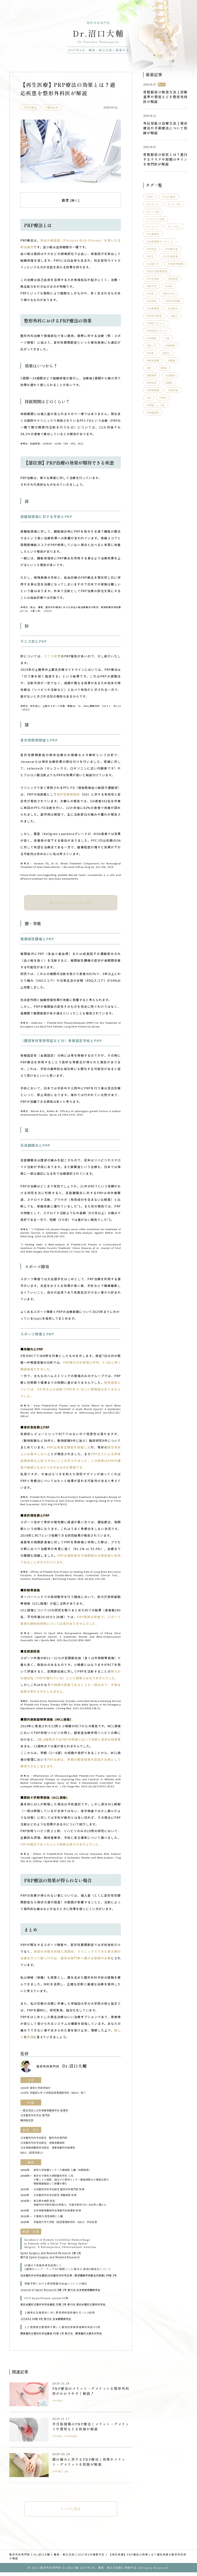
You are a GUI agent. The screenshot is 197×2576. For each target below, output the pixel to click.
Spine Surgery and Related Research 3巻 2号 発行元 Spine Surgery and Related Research (52, 2255)
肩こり (152, 353)
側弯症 (152, 249)
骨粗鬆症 (154, 420)
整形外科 (54, 107)
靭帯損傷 (154, 397)
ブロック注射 (157, 219)
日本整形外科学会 (35, 2115)
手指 (170, 293)
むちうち (154, 204)
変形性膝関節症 (68, 794)
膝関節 (152, 383)
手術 (151, 301)
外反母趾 (154, 286)
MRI (151, 197)
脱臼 (167, 360)
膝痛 (164, 375)
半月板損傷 (172, 256)
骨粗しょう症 (157, 412)
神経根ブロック (158, 338)
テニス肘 (154, 211)
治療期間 (154, 316)
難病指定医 (26, 2120)
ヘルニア (154, 226)
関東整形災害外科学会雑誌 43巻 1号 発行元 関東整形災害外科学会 (64, 2337)
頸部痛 (174, 397)
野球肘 (152, 390)
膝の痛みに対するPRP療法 (70, 902)
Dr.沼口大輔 (98, 36)
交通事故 (154, 234)
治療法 (174, 316)
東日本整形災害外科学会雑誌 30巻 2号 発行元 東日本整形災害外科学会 (66, 2308)
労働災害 (173, 249)
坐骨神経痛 (155, 271)
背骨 (151, 360)
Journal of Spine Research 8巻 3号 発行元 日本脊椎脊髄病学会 (63, 2293)
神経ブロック (157, 331)
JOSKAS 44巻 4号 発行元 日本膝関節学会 (47, 2322)
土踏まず (154, 264)
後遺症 (174, 286)
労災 (151, 256)
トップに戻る (71, 2512)
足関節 (171, 383)
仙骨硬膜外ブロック (161, 241)
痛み (176, 323)
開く (74, 200)
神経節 (152, 345)
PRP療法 (32, 107)
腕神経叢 (154, 368)
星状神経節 (174, 308)
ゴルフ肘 (176, 204)
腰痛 (173, 368)
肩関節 (171, 353)
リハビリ (176, 226)
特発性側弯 (155, 323)
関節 (170, 390)
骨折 (164, 405)
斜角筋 (152, 308)
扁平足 (152, 293)
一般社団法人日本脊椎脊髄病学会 (44, 2110)
